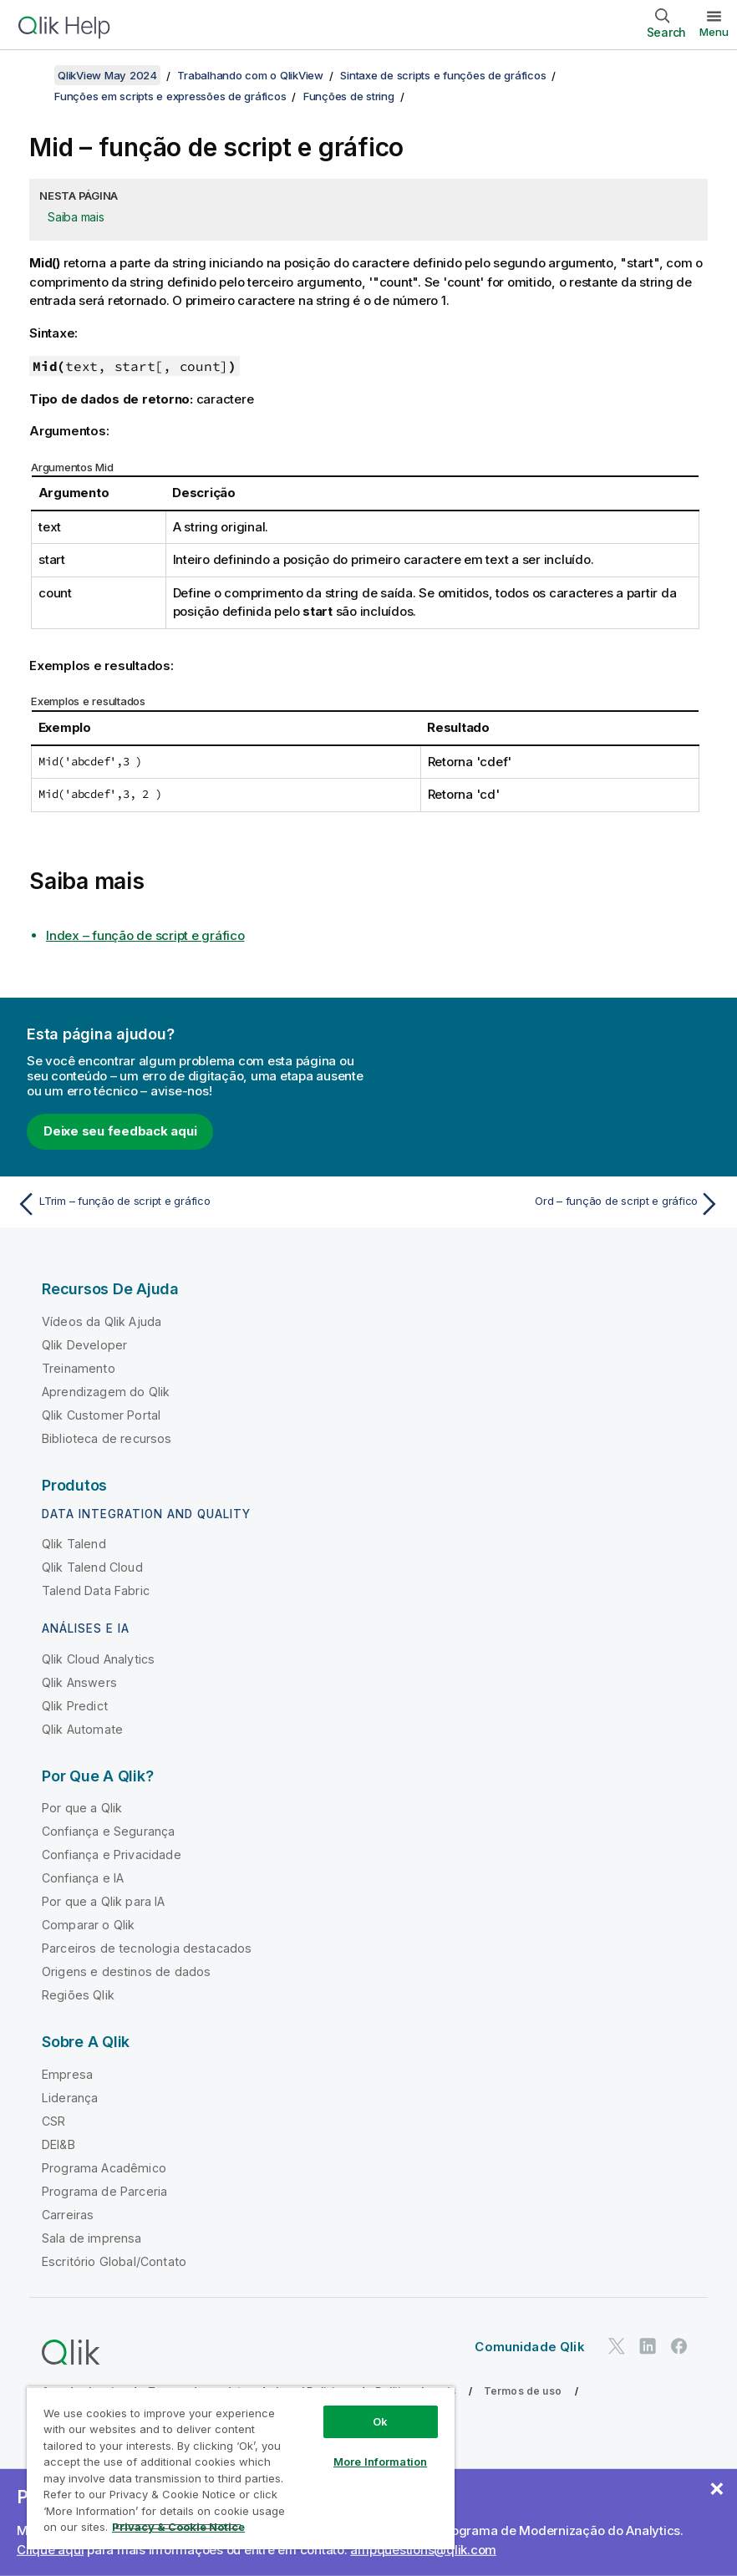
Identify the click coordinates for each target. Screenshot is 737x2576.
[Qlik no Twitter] (616, 2346)
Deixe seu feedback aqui (119, 1131)
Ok (380, 2421)
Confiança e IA (83, 1878)
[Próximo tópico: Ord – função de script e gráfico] (550, 1204)
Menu (714, 31)
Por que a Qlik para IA (103, 1901)
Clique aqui (50, 2550)
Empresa (67, 2074)
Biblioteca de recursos (107, 1438)
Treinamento (78, 1368)
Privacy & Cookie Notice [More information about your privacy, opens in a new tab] (178, 2526)
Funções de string (348, 96)
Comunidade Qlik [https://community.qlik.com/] (529, 2347)
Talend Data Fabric (96, 1590)
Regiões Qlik (78, 1995)
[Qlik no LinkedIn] (647, 2346)
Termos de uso (523, 2391)
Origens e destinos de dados (126, 1971)
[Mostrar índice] (33, 75)
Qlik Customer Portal (101, 1415)
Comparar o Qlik (88, 1925)
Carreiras (68, 2215)
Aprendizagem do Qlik (106, 1392)
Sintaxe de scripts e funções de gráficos (443, 75)
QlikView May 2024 (107, 75)
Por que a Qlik (82, 1808)
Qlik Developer (84, 1345)
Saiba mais (76, 217)
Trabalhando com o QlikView (250, 75)
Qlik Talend (74, 1544)
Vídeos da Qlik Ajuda (101, 1321)
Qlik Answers (79, 1682)
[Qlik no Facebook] (679, 2346)
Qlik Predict (75, 1706)
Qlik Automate (82, 1729)
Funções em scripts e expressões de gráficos (170, 96)
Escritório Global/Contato (114, 2261)
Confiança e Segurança (108, 1831)
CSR (53, 2121)
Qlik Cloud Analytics (98, 1659)
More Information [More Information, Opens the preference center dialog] (380, 2461)
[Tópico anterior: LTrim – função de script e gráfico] (187, 1204)
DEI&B (58, 2144)
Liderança (70, 2098)
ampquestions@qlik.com (423, 2550)
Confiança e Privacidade (111, 1854)
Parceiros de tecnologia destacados (147, 1948)
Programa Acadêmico (104, 2168)
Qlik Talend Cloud (92, 1567)
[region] (241, 2467)
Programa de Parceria (104, 2191)
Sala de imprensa (92, 2238)
